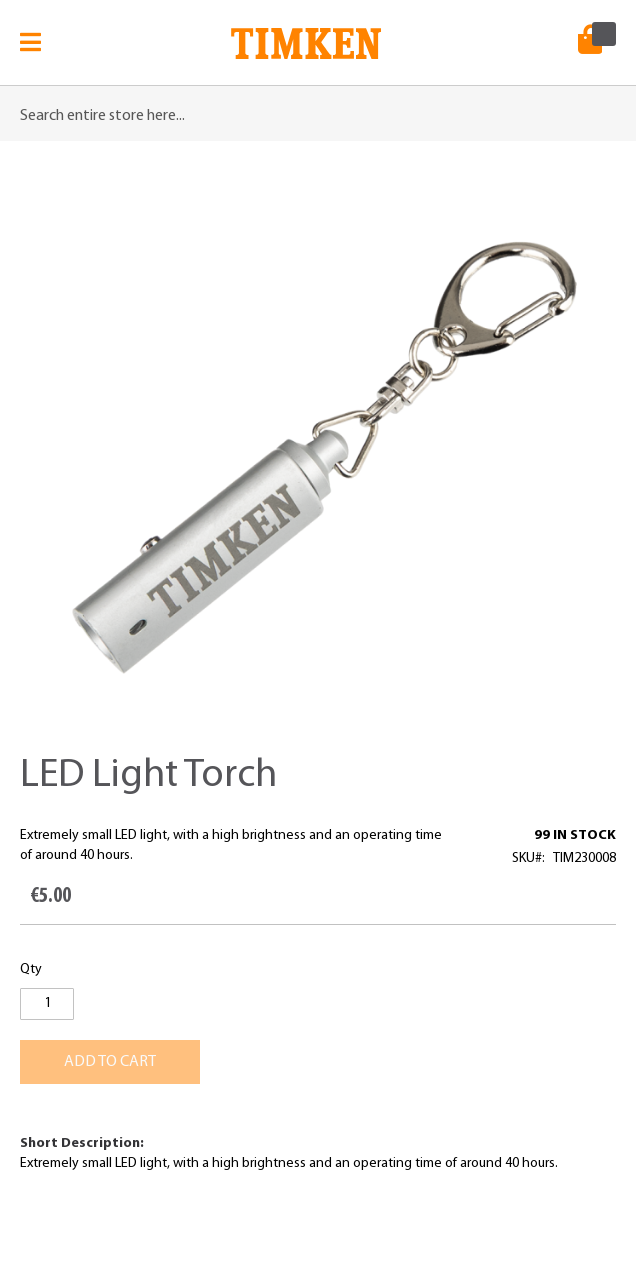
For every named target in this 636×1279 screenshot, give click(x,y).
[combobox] (318, 116)
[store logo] (306, 50)
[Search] (596, 106)
